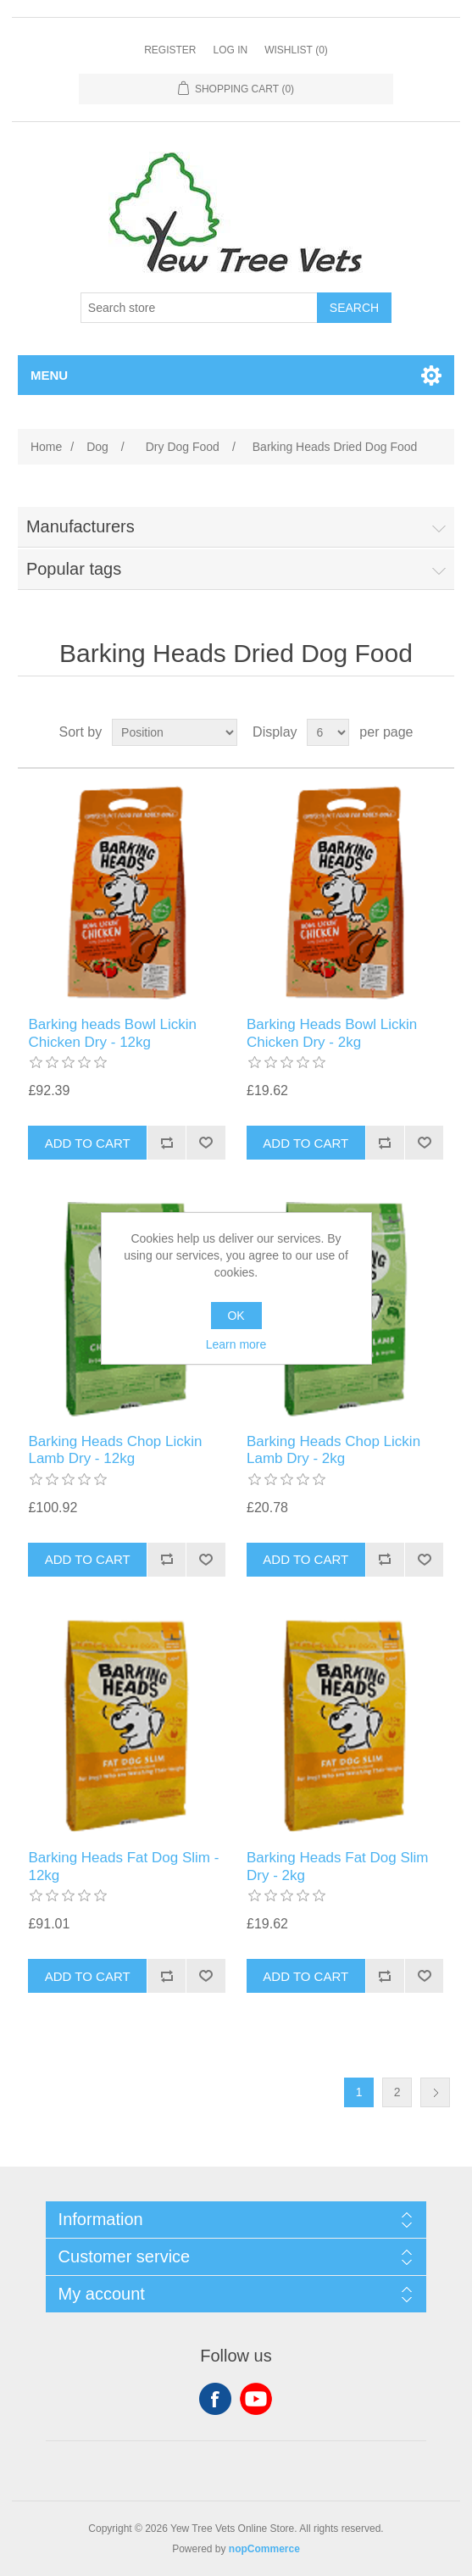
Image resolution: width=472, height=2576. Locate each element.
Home (46, 446)
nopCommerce (264, 2549)
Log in (230, 50)
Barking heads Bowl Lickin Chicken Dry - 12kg (112, 1032)
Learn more (236, 1344)
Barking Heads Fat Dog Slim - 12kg (123, 1866)
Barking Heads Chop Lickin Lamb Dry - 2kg (333, 1449)
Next (435, 2092)
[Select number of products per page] (328, 732)
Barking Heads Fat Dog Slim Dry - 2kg (337, 1866)
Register (170, 50)
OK (235, 1315)
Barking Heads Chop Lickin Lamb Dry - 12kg (115, 1449)
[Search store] (199, 307)
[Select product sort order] (174, 732)
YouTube (256, 2399)
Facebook (215, 2399)
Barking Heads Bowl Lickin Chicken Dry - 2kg (332, 1032)
